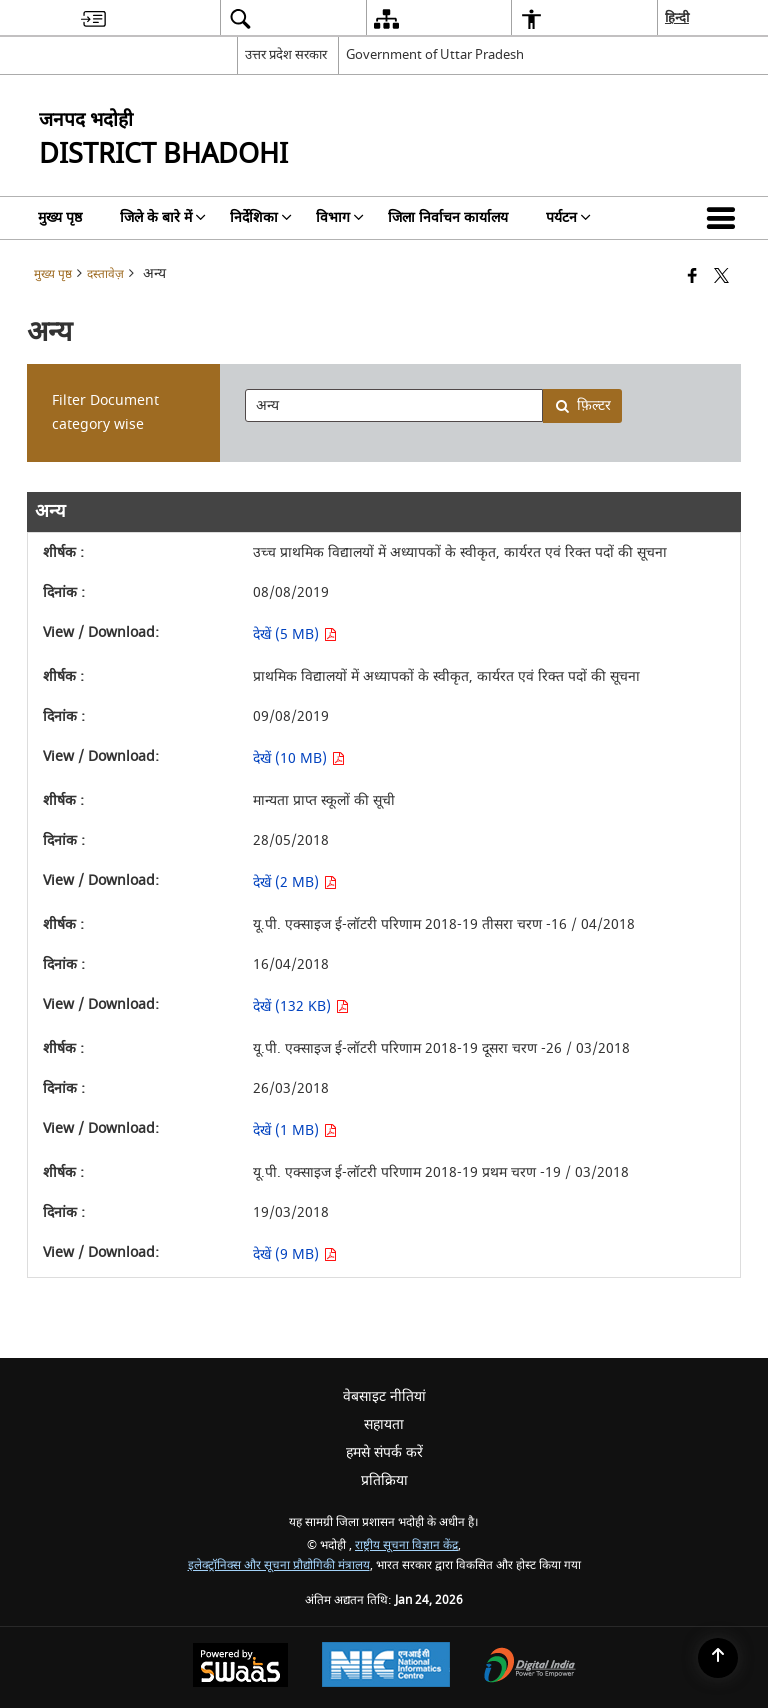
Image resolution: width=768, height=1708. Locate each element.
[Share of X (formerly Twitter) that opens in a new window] (721, 277)
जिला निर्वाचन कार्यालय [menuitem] (448, 217)
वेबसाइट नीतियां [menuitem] (384, 1396)
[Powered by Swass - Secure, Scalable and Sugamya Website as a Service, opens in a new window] (240, 1667)
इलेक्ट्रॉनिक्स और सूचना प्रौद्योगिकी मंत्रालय (279, 1565)
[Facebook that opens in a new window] (692, 277)
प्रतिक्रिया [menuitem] (384, 1480)
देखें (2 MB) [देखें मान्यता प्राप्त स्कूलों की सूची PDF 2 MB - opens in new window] (295, 882)
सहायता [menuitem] (384, 1424)
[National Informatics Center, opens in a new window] (386, 1667)
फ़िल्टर (583, 405)
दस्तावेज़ (105, 274)
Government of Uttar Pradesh (435, 54)
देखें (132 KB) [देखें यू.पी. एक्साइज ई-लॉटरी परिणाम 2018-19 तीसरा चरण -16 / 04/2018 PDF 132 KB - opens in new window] (301, 1006)
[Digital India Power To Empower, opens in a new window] (530, 1667)
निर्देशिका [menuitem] (261, 217)
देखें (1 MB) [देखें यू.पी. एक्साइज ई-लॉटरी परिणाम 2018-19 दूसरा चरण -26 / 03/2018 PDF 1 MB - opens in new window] (295, 1130)
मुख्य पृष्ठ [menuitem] (60, 217)
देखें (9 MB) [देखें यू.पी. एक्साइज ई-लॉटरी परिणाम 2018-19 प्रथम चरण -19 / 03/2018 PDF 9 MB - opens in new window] (295, 1254)
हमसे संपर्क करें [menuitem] (384, 1452)
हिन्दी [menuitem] (677, 17)
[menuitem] (93, 18)
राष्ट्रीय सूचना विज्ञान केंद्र (406, 1545)
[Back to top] (718, 1658)
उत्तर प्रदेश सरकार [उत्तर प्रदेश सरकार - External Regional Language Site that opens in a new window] (286, 54)
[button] (725, 218)
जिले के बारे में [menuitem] (163, 217)
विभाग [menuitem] (340, 217)
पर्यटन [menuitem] (568, 217)
